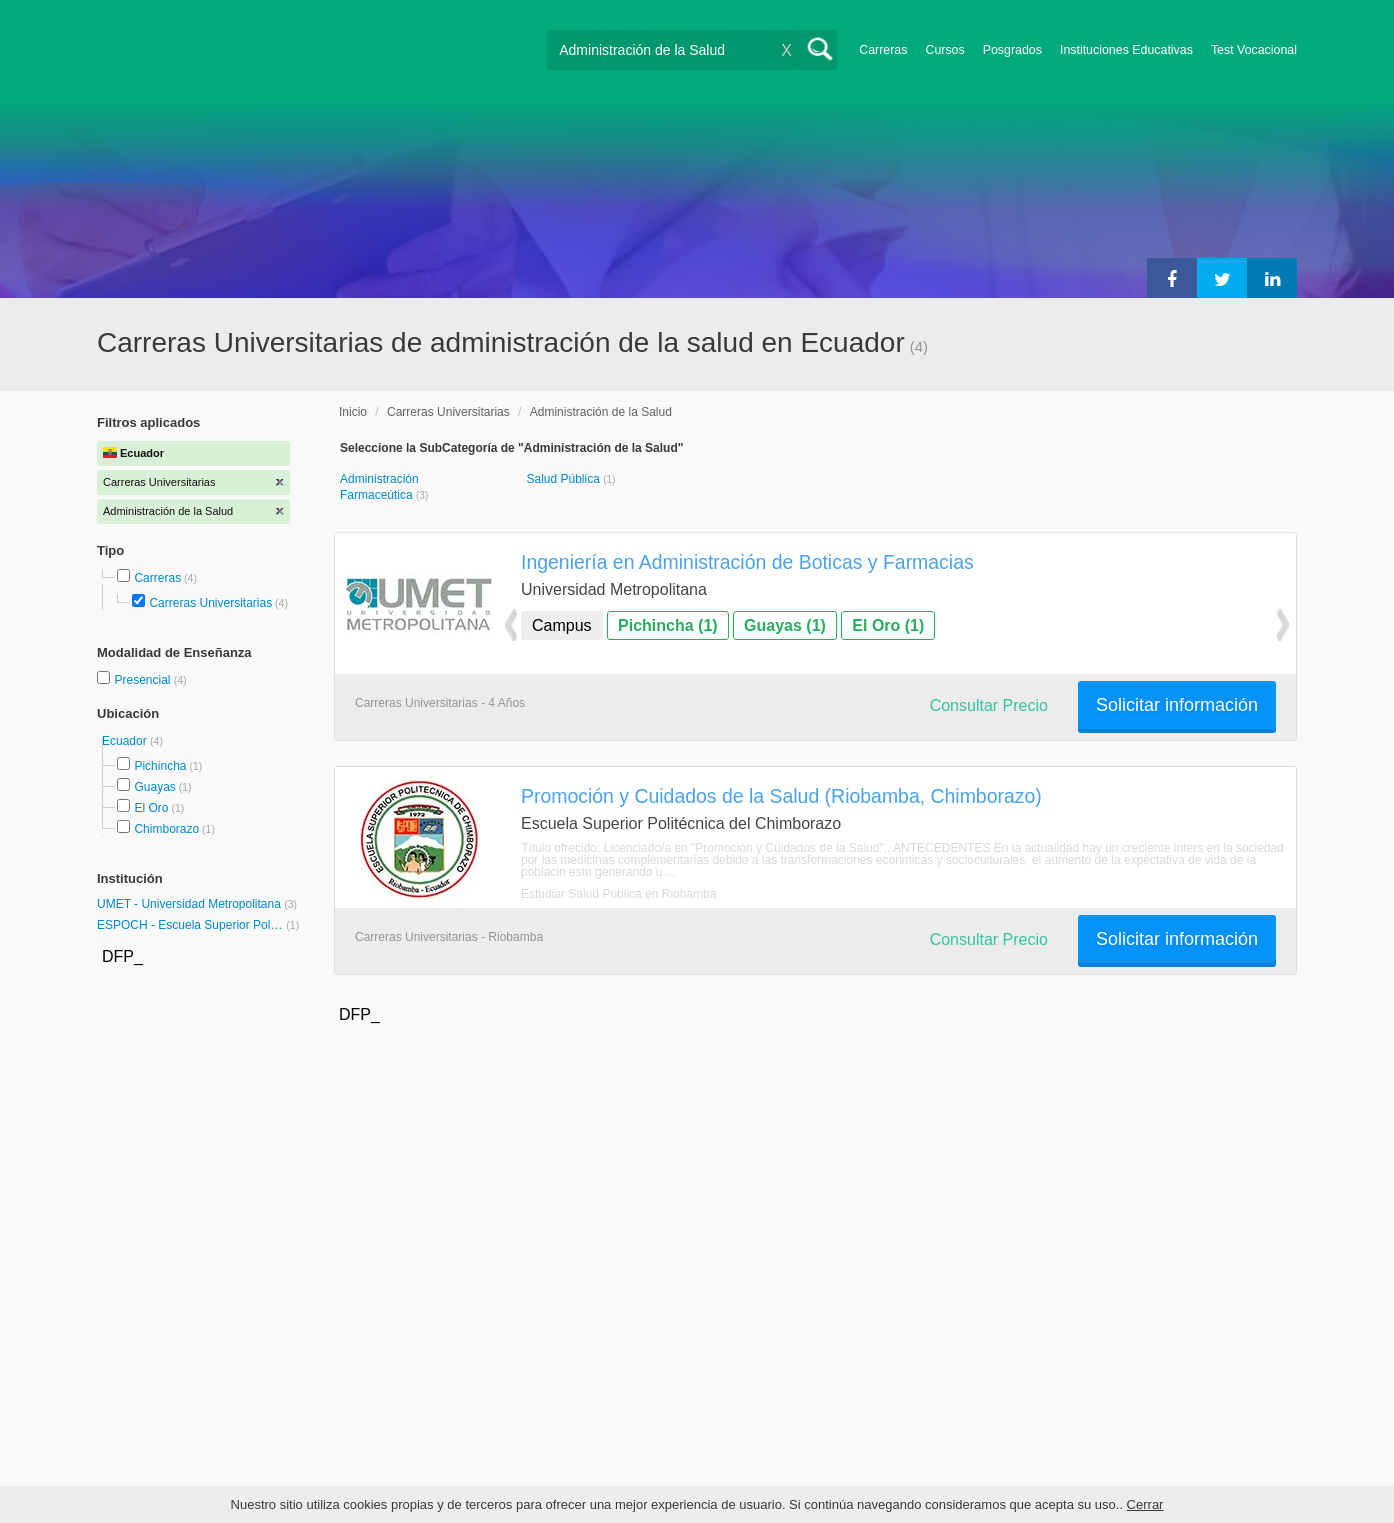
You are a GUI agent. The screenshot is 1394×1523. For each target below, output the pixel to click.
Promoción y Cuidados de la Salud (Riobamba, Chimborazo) (781, 796)
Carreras (883, 50)
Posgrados (1012, 50)
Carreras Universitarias (210, 603)
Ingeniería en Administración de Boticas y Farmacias (747, 562)
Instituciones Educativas (1126, 50)
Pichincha (160, 766)
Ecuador (126, 741)
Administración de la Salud (601, 412)
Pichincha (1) (668, 625)
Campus (562, 625)
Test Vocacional (1254, 50)
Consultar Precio (989, 705)
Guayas (154, 787)
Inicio (353, 412)
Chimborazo (166, 829)
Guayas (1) (785, 625)
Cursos (944, 50)
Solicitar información (1177, 705)
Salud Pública (564, 479)
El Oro (151, 808)
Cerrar (1145, 1504)
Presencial (143, 680)
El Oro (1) (888, 625)
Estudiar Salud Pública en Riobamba (618, 894)
